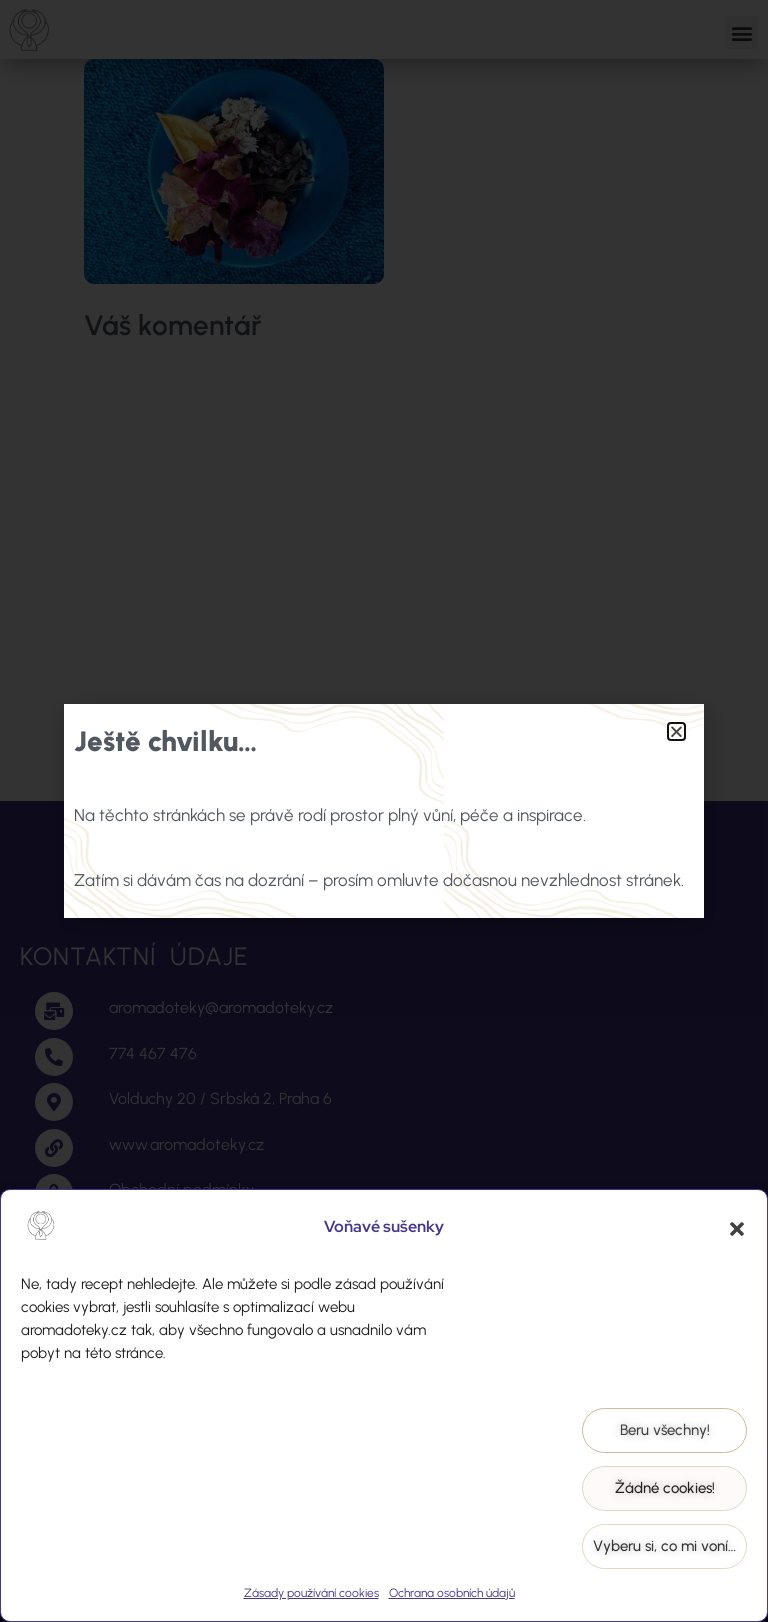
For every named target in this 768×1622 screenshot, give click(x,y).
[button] (737, 1229)
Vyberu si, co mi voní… (664, 1546)
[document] (384, 811)
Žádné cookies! (665, 1488)
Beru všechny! (665, 1430)
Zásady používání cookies (311, 1593)
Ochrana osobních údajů (452, 1593)
